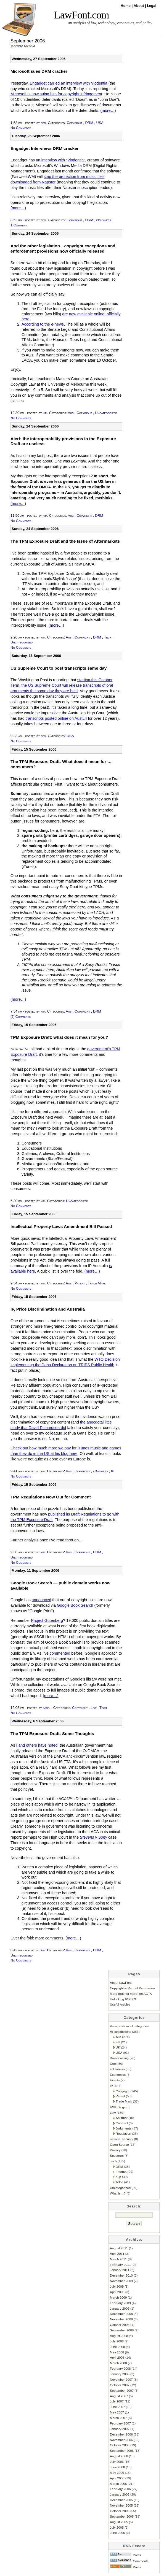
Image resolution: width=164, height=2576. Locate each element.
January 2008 (119, 2374)
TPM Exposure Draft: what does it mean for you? (59, 1037)
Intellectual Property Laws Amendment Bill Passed (61, 1226)
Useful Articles (120, 2004)
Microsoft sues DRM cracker (38, 71)
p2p (118, 2177)
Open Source (119, 2144)
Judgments (123, 2128)
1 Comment (18, 225)
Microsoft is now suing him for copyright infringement (56, 94)
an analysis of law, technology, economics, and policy (110, 23)
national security (121, 2139)
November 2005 (121, 2505)
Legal (151, 6)
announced (41, 1600)
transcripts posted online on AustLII (56, 718)
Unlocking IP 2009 (123, 1999)
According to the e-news (43, 324)
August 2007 (119, 2396)
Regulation (123, 2133)
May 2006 (117, 2472)
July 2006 (117, 2461)
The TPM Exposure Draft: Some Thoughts (52, 1733)
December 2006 (121, 2434)
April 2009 (117, 2292)
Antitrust (122, 2118)
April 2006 (117, 2478)
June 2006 (117, 2467)
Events (115, 2080)
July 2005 (117, 2527)
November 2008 (121, 2319)
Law (93, 1708)
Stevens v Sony (93, 1837)
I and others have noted (37, 1745)
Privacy (115, 2150)
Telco (119, 2182)
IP (112, 1471)
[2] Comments (20, 1016)
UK (118, 2047)
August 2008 (119, 2335)
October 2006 (119, 2445)
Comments (129, 2561)
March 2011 (118, 2259)
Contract (122, 2123)
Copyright (74, 123)
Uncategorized (106, 413)
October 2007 (119, 2385)
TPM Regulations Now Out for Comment (50, 1497)
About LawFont (120, 1982)
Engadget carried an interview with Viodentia (68, 83)
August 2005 (119, 2522)
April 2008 (117, 2357)
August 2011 (119, 2248)
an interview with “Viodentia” (60, 160)
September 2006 (122, 2450)
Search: (134, 2206)
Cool (113, 2063)
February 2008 (120, 2368)
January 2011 (119, 2270)
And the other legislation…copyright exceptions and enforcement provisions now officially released (62, 248)
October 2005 (119, 2511)
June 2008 (117, 2346)
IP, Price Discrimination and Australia (47, 1309)
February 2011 (120, 2264)
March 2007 (118, 2418)
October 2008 (119, 2324)
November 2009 (121, 2281)
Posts (125, 2555)
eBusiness (103, 220)
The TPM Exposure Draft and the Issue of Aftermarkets (65, 541)
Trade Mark (97, 1283)
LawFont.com (81, 15)
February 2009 (120, 2303)
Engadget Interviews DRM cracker (44, 148)
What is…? (118, 2193)
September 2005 (122, 2516)
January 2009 (119, 2308)
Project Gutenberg (47, 1620)
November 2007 (121, 2379)
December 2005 (121, 2500)
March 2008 (118, 2363)
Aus (70, 413)
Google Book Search (75, 1605)
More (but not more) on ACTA (131, 1993)
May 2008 (117, 2352)
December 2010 (121, 2275)
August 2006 (119, 2456)
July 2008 (117, 2341)
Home (126, 6)
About (139, 6)
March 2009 (118, 2297)
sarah (47, 1708)
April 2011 (117, 2253)
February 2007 (120, 2423)
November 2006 (121, 2440)
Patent (80, 1283)
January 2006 (119, 2494)
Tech (108, 637)
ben (43, 123)
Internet (121, 2171)
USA (99, 123)
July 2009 (117, 2286)
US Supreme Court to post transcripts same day (58, 668)
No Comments (20, 128)
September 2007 (122, 2390)
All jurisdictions (120, 2031)
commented (60, 1653)
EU (118, 2042)
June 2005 (117, 2532)
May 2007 (117, 2412)
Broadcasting (119, 2058)
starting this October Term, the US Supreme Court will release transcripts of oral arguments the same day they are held (61, 685)
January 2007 (119, 2429)
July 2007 (117, 2401)
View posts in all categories (129, 2026)
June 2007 (117, 2407)
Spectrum (117, 2155)
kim (45, 413)
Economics (118, 2074)
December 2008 (121, 2313)
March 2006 (118, 2483)
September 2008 (122, 2330)
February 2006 (120, 2489)
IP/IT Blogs (118, 2107)
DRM (89, 123)
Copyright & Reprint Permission (132, 1988)
